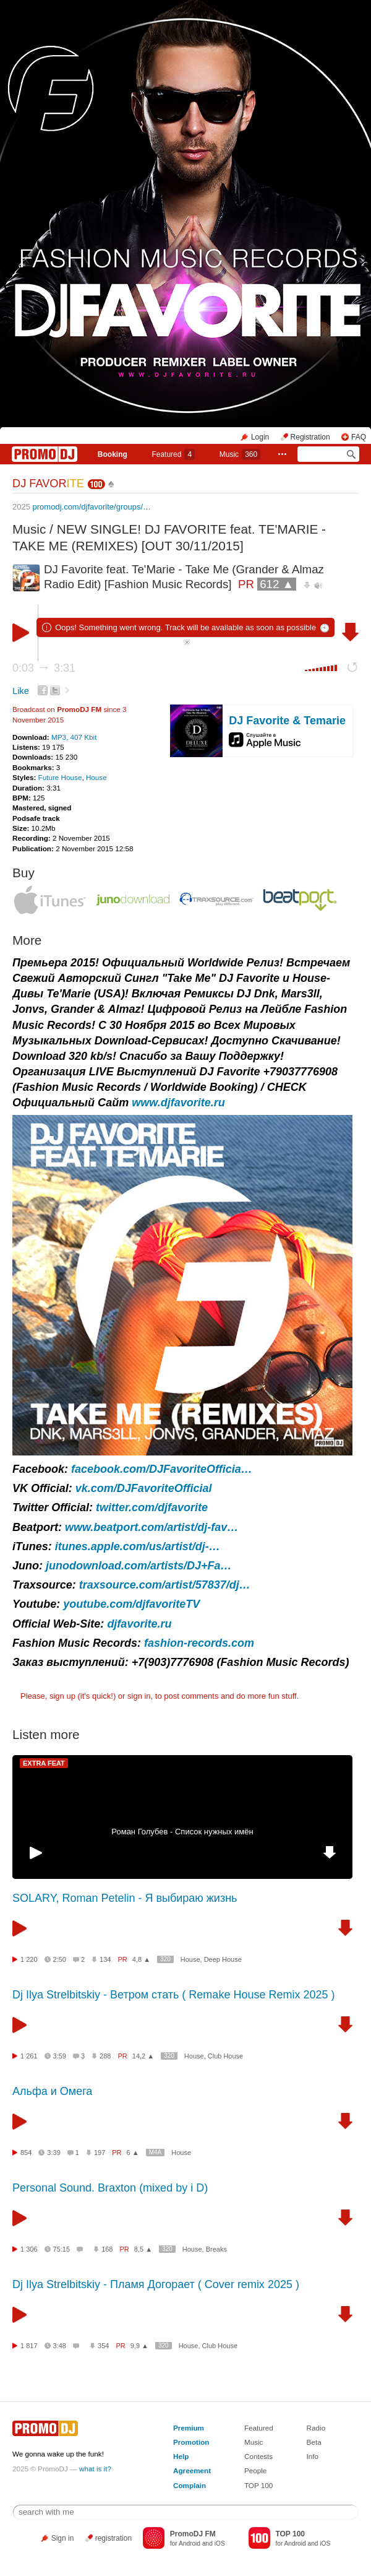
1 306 (29, 2249)
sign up (62, 1696)
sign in (139, 1696)
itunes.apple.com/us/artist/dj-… (137, 1546)
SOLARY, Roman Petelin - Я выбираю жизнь (124, 1898)
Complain (189, 2485)
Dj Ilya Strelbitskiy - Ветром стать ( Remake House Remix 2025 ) (173, 1994)
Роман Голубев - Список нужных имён (182, 1831)
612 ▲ (277, 584)
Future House (60, 777)
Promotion (191, 2442)
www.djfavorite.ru (178, 1102)
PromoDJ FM (79, 709)
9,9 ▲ (139, 2345)
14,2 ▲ (143, 2056)
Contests (258, 2456)
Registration (310, 437)
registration (113, 2538)
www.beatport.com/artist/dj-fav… (151, 1527)
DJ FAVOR (48, 483)
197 (99, 2152)
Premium (188, 2428)
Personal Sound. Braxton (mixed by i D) (110, 2188)
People (255, 2470)
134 (105, 1959)
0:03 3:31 (43, 668)
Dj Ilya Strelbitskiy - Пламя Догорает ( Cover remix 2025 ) (155, 2284)
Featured (173, 454)
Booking (112, 454)
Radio (316, 2428)
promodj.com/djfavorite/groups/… (92, 506)
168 (107, 2249)
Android (189, 2543)
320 (165, 1959)
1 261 (29, 2056)
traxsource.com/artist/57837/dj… (164, 1585)
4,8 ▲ (141, 1959)
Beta (314, 2442)
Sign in (62, 2538)
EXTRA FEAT (44, 1763)
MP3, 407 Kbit (73, 737)
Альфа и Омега (52, 2091)
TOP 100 (258, 2485)
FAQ (358, 437)
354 (103, 2345)
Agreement (192, 2470)
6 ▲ (133, 2152)
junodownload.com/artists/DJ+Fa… (139, 1565)
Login (260, 437)
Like (20, 691)
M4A (155, 2152)
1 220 (29, 1959)
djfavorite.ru (139, 1624)
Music (240, 454)
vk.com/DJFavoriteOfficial (143, 1488)
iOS (220, 2543)
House (96, 777)
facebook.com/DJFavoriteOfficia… (161, 1469)
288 (105, 2056)
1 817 (29, 2345)
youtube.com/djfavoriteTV (131, 1604)
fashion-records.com (199, 1643)
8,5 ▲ (143, 2249)
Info (313, 2456)
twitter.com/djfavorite (152, 1507)
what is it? (95, 2469)
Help (181, 2456)
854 (26, 2152)
